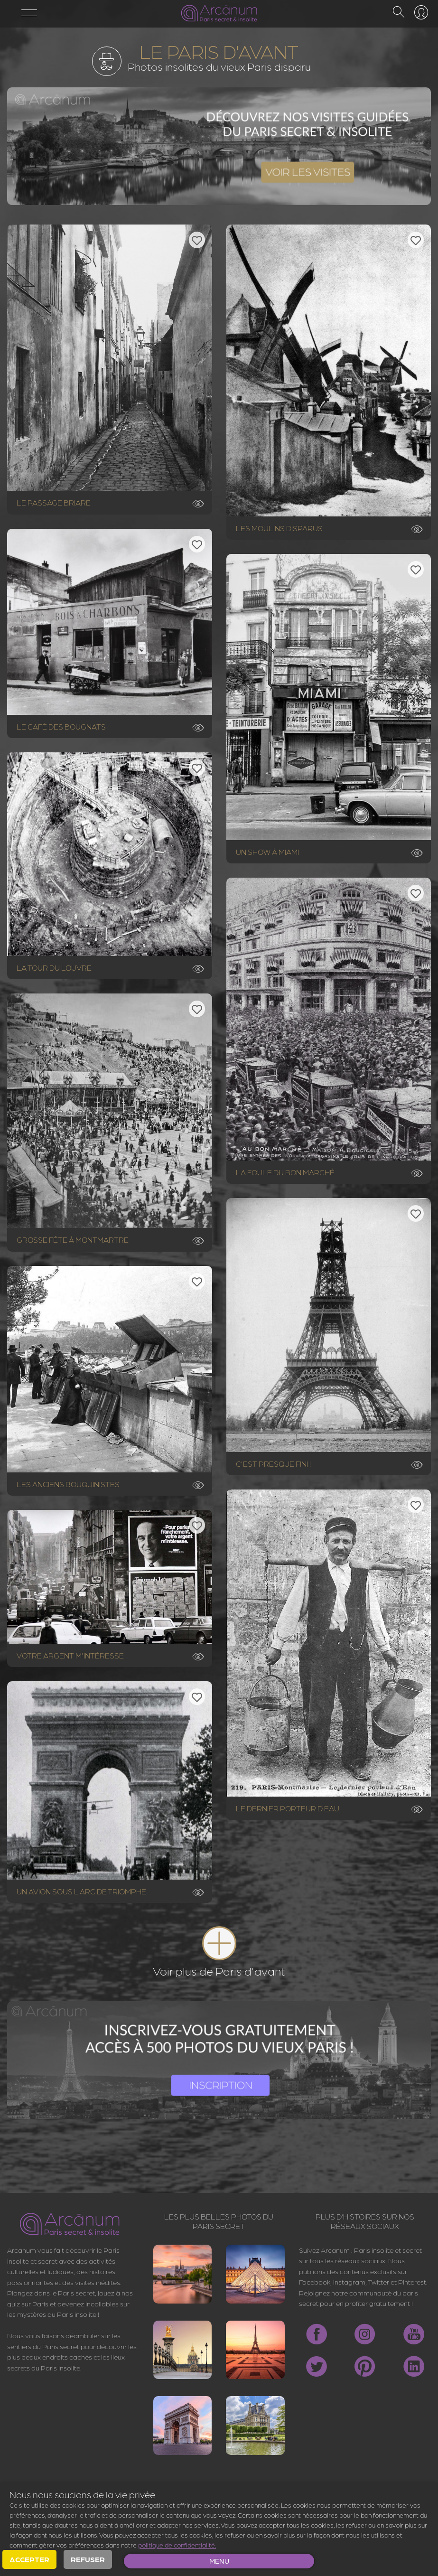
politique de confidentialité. (177, 2544)
